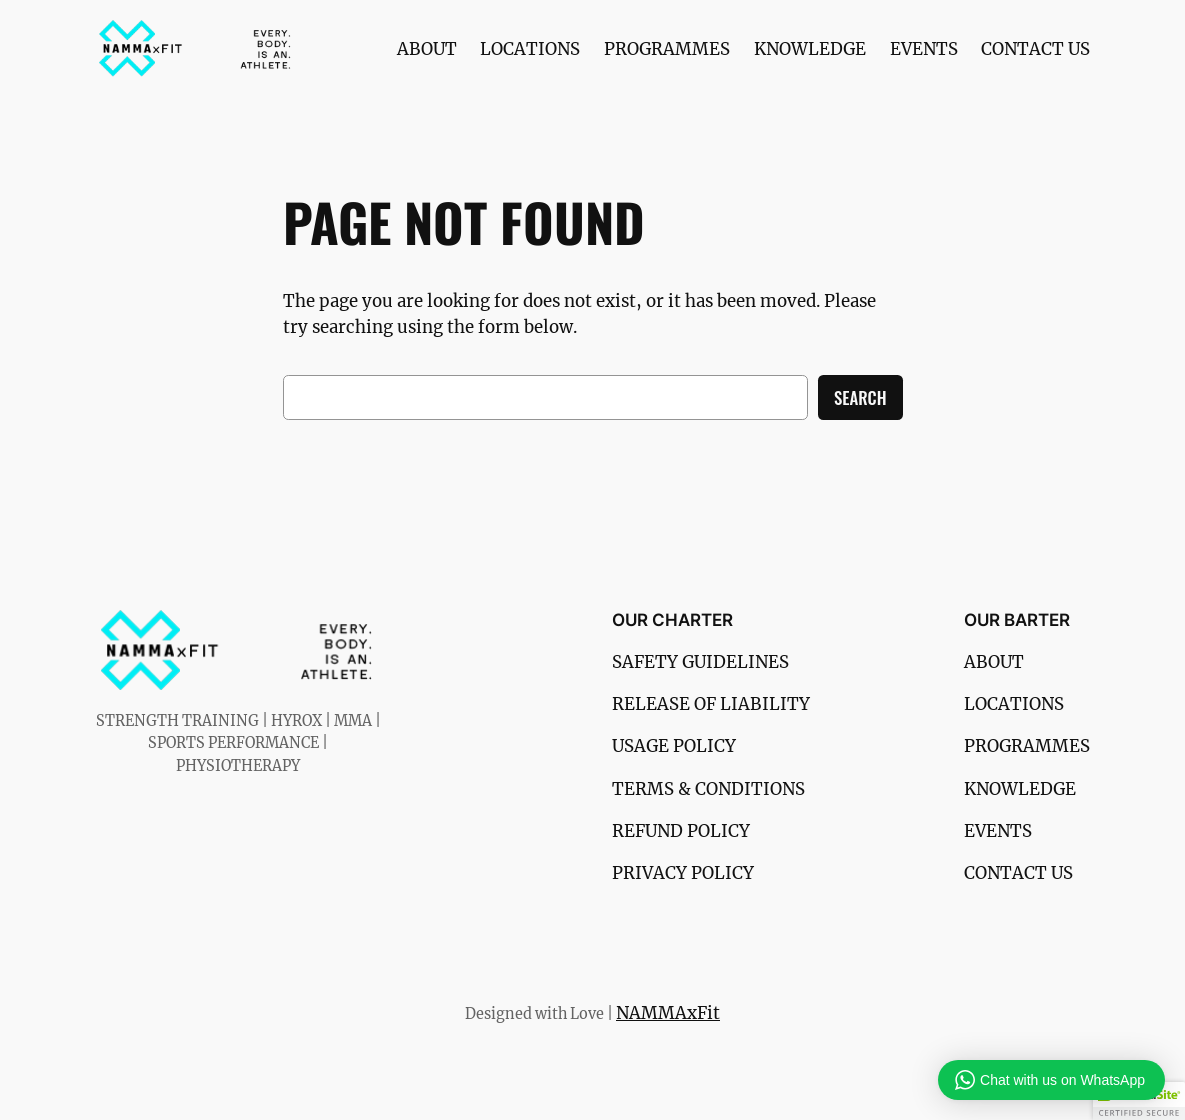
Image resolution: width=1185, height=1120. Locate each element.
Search (860, 397)
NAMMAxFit (668, 1013)
